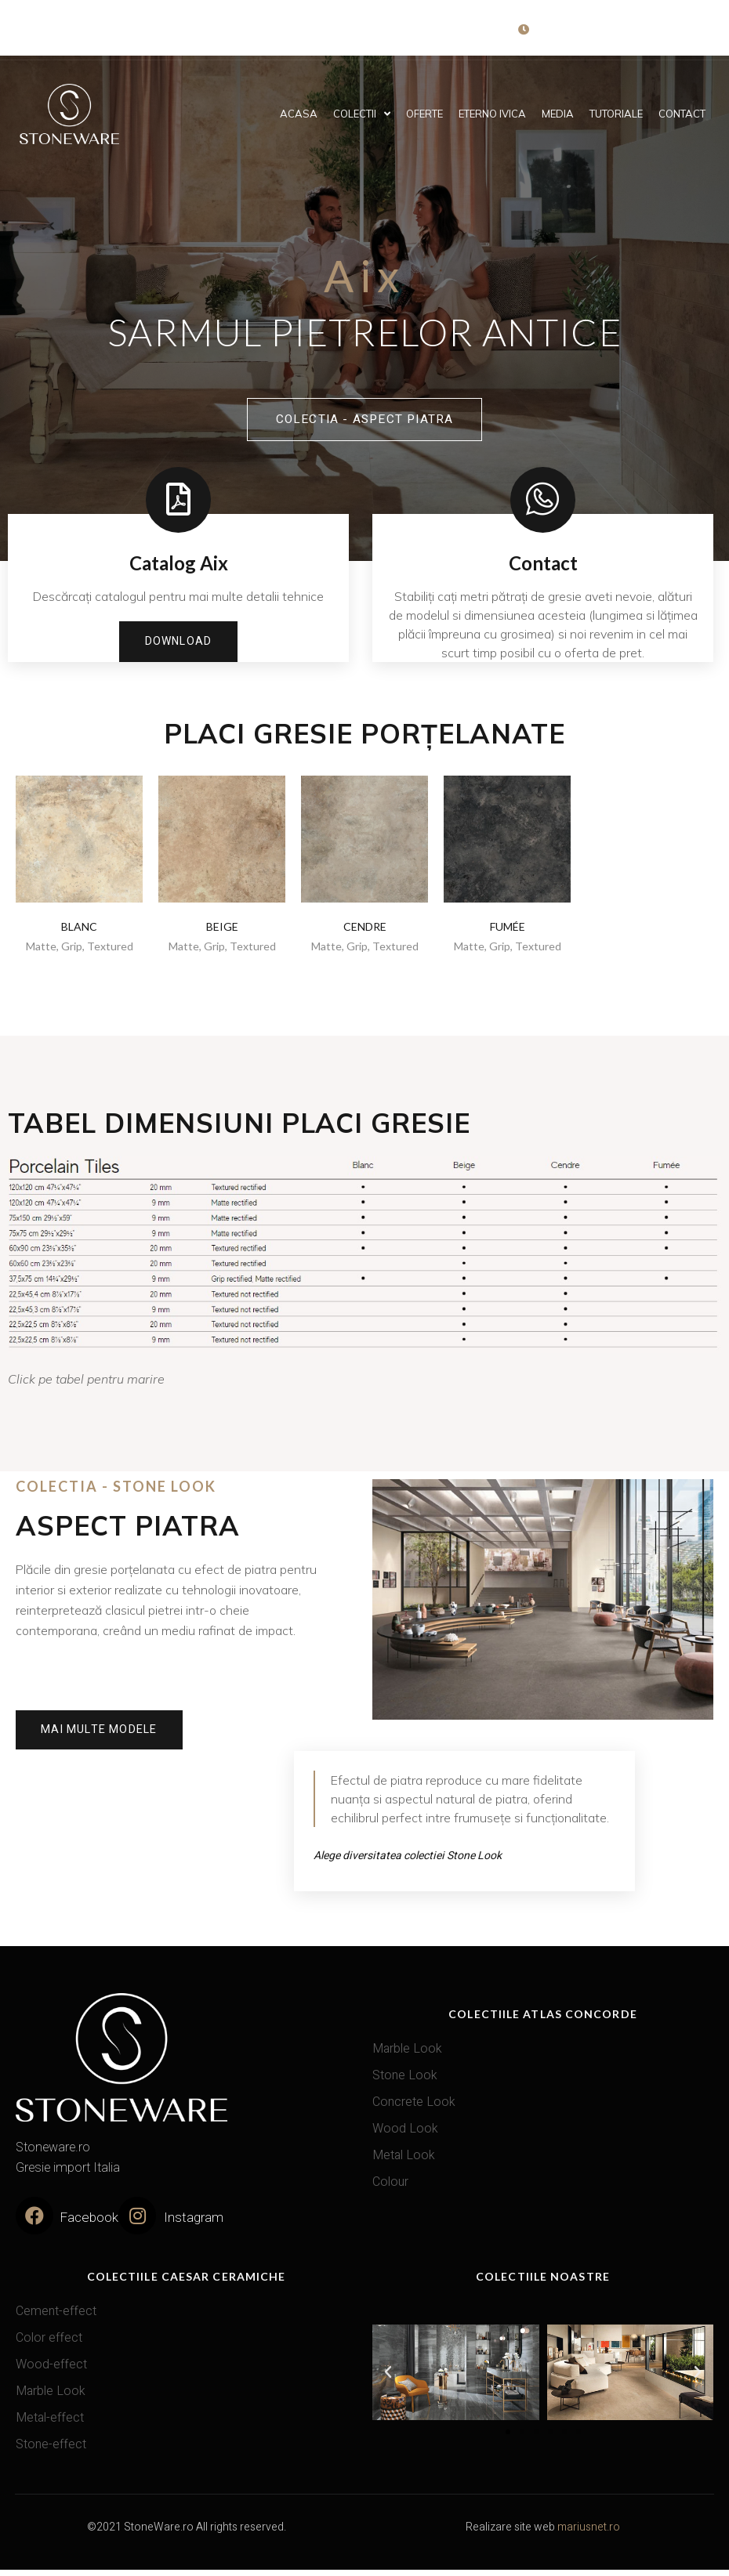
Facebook (87, 2224)
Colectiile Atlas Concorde (542, 2019)
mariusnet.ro (588, 2532)
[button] (508, 2437)
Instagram (193, 2224)
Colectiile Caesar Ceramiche (186, 2281)
